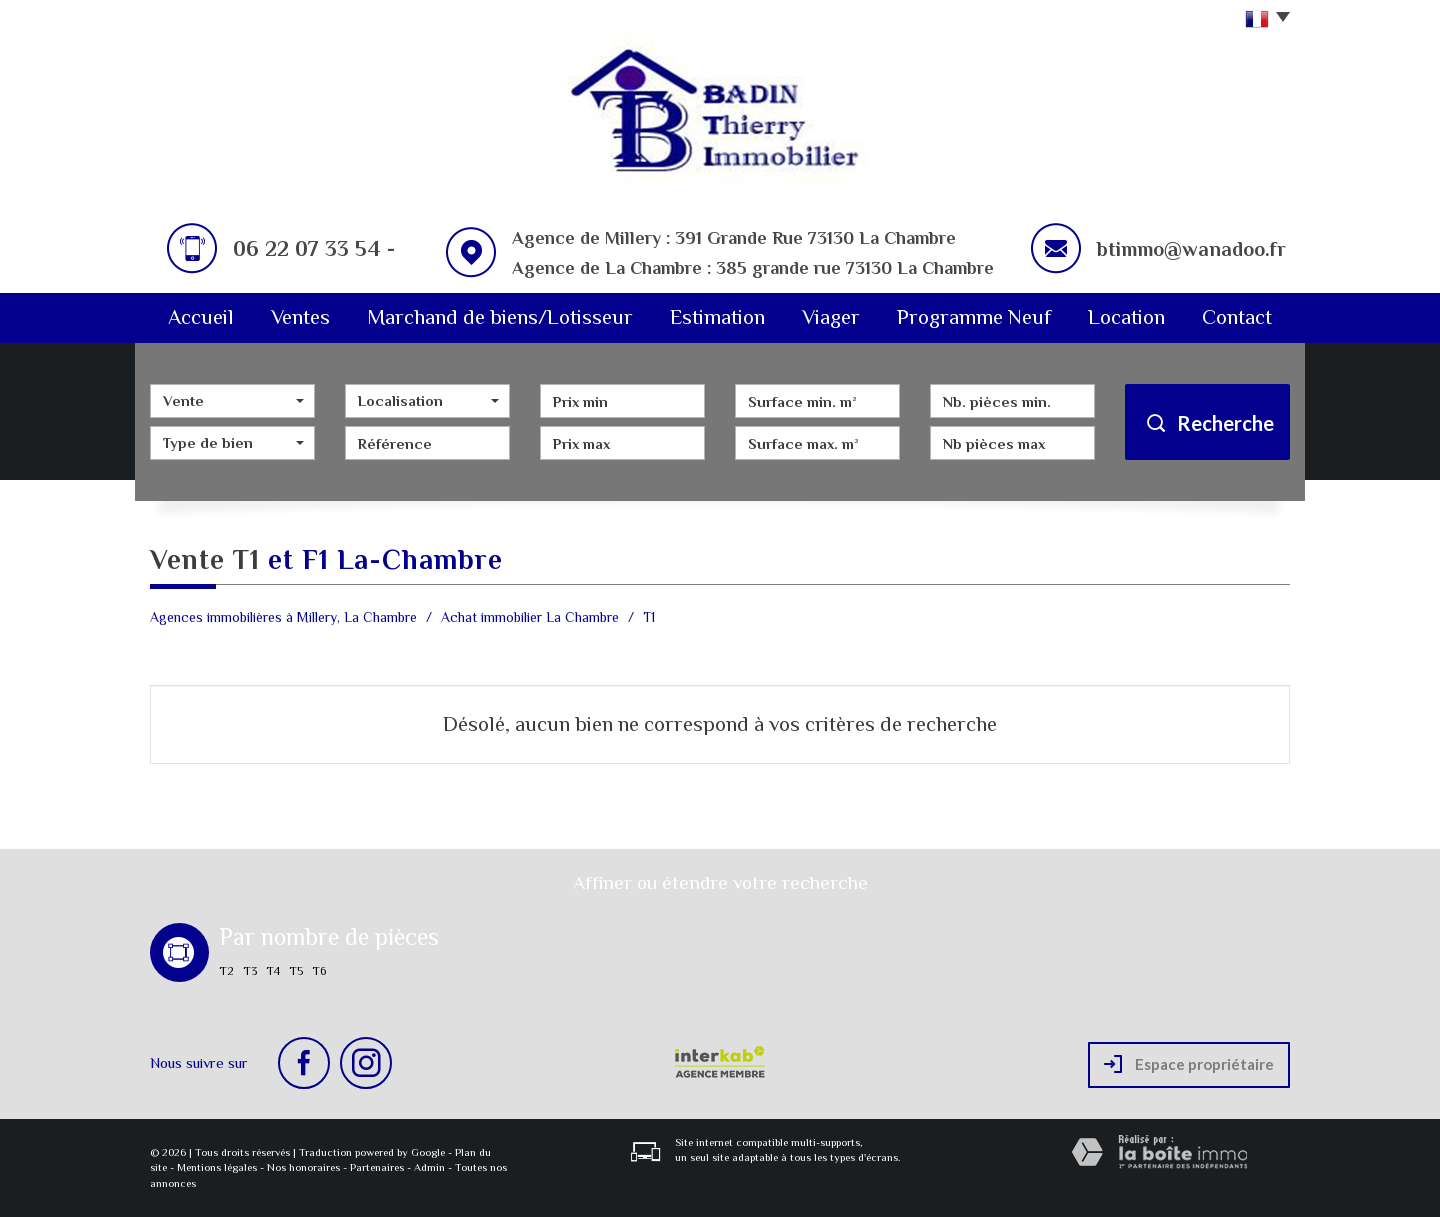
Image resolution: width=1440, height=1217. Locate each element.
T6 (319, 971)
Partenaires (377, 1167)
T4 (273, 971)
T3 (250, 971)
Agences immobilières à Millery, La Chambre (283, 617)
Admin (429, 1167)
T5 (296, 971)
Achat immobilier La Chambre (530, 617)
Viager (831, 317)
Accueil (201, 317)
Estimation (717, 317)
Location (1126, 317)
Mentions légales (217, 1167)
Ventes (300, 317)
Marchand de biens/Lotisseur (500, 317)
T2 (226, 971)
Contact (1237, 317)
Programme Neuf (974, 317)
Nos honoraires (303, 1167)
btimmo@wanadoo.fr (1191, 249)
